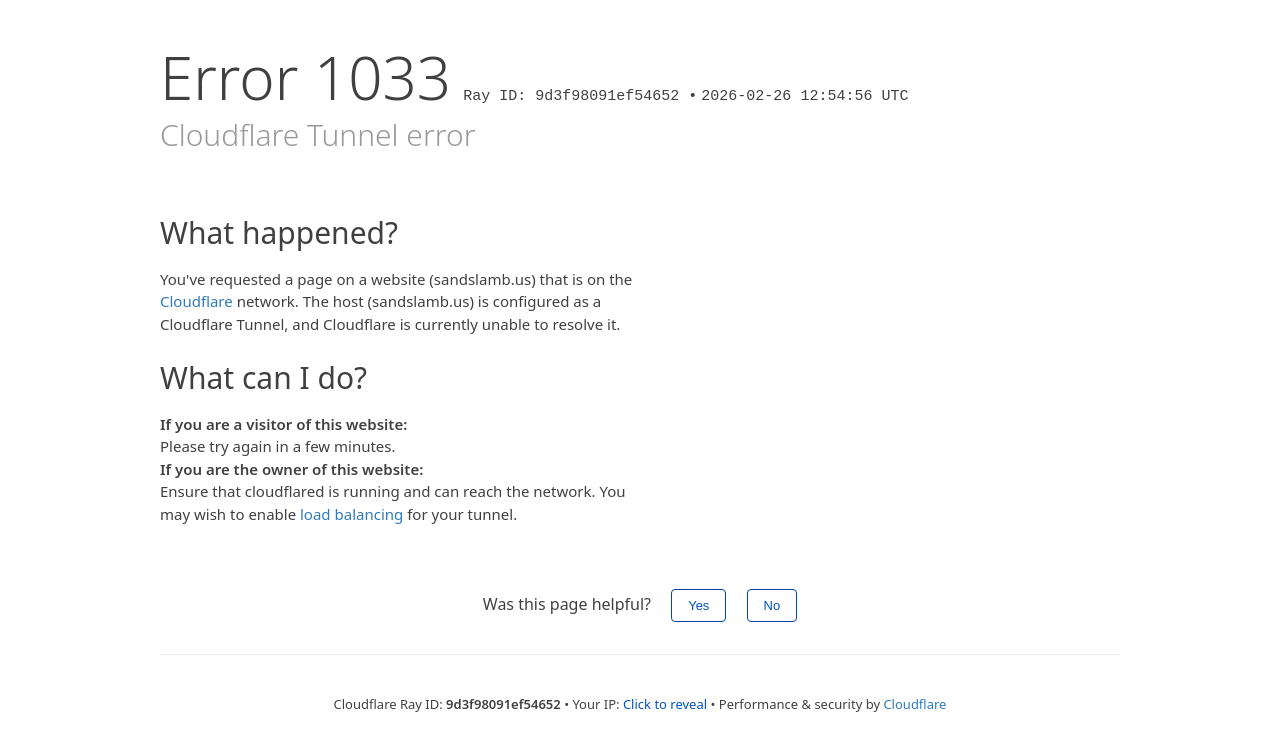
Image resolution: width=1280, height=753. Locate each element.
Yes (698, 605)
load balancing (351, 514)
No (772, 605)
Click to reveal (665, 704)
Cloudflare (196, 301)
